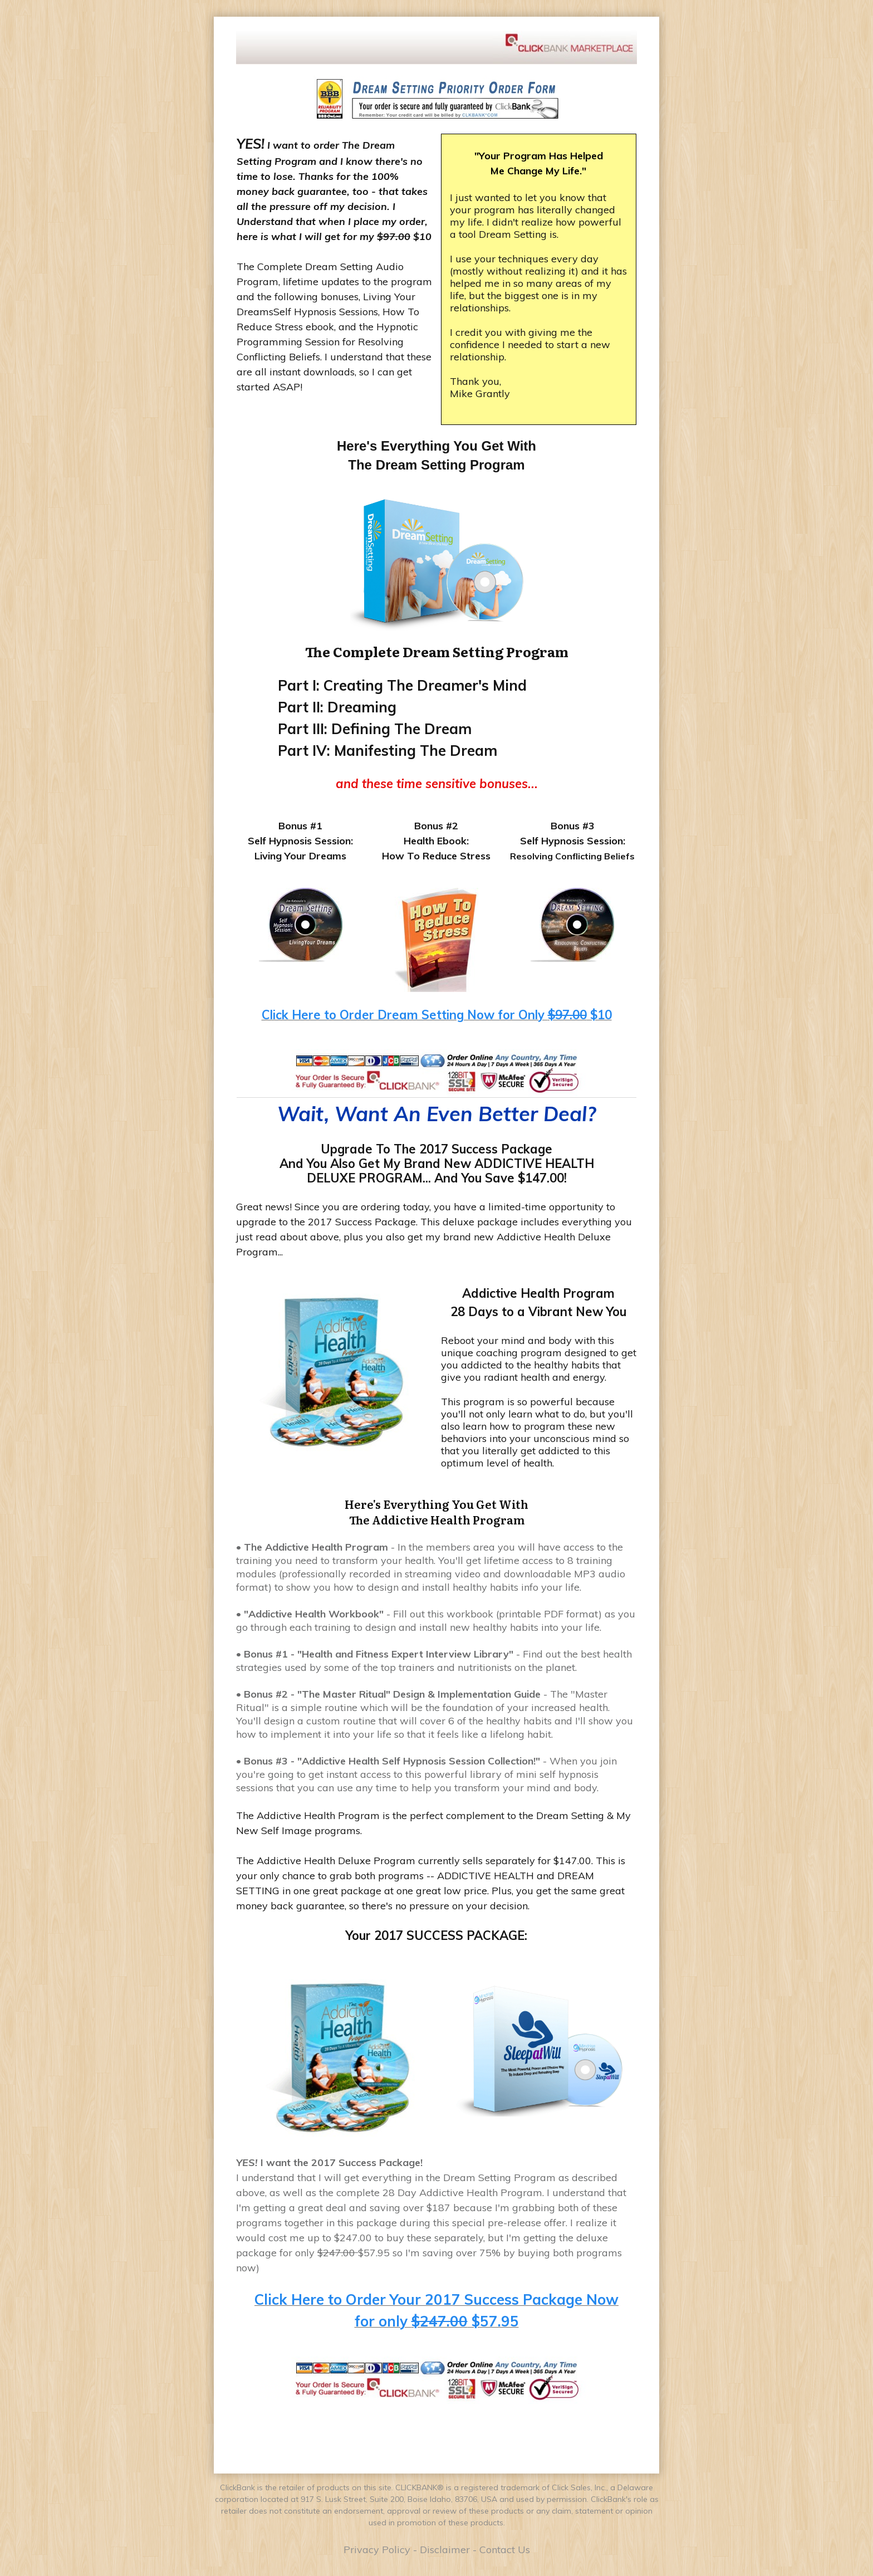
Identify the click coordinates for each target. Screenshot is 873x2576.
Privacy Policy (377, 2549)
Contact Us (504, 2549)
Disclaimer (445, 2549)
